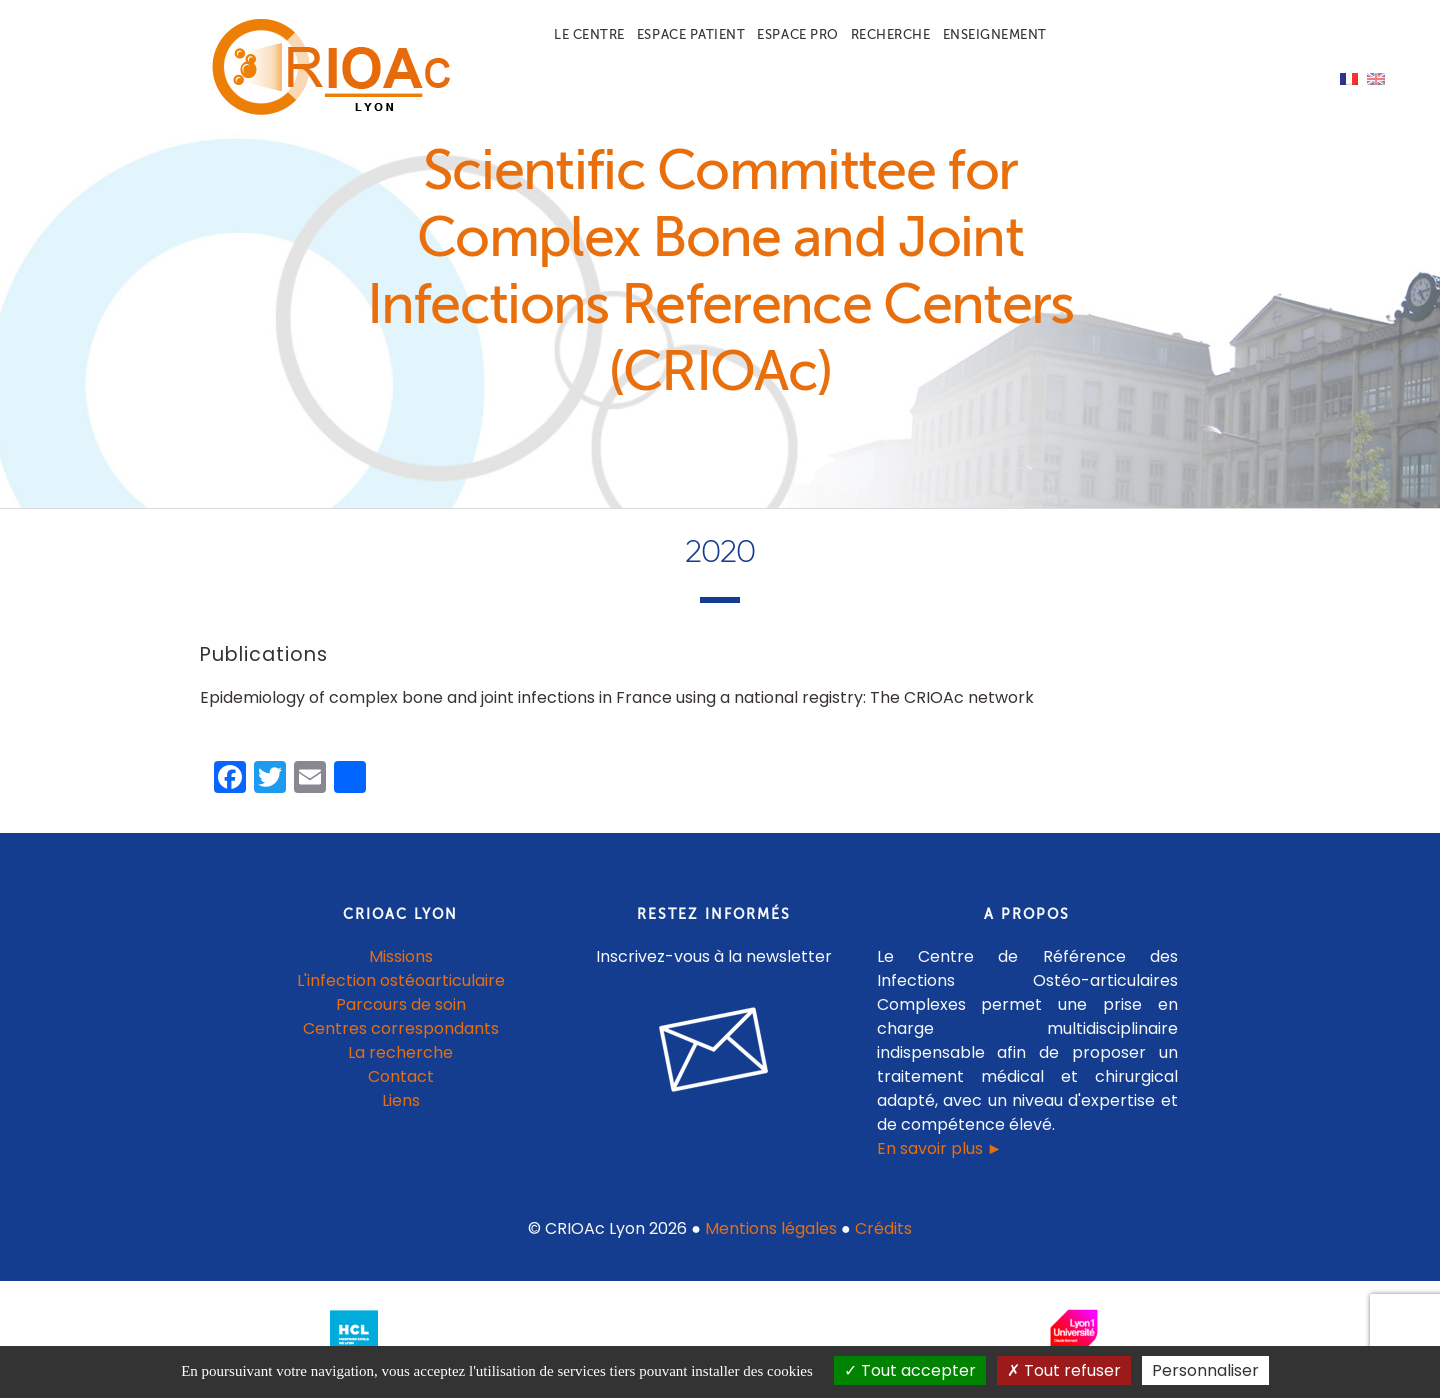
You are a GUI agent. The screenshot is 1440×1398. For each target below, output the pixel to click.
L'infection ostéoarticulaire (401, 980)
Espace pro (797, 34)
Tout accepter (910, 1370)
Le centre (589, 34)
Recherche (891, 34)
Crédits (883, 1228)
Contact (401, 1076)
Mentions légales (771, 1228)
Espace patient (691, 34)
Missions (401, 956)
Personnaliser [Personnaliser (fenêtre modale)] (1205, 1370)
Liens (401, 1100)
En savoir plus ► (940, 1148)
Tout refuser (1064, 1370)
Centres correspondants (401, 1028)
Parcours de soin (401, 1004)
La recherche (400, 1052)
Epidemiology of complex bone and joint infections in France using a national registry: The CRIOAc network (617, 697)
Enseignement (995, 34)
